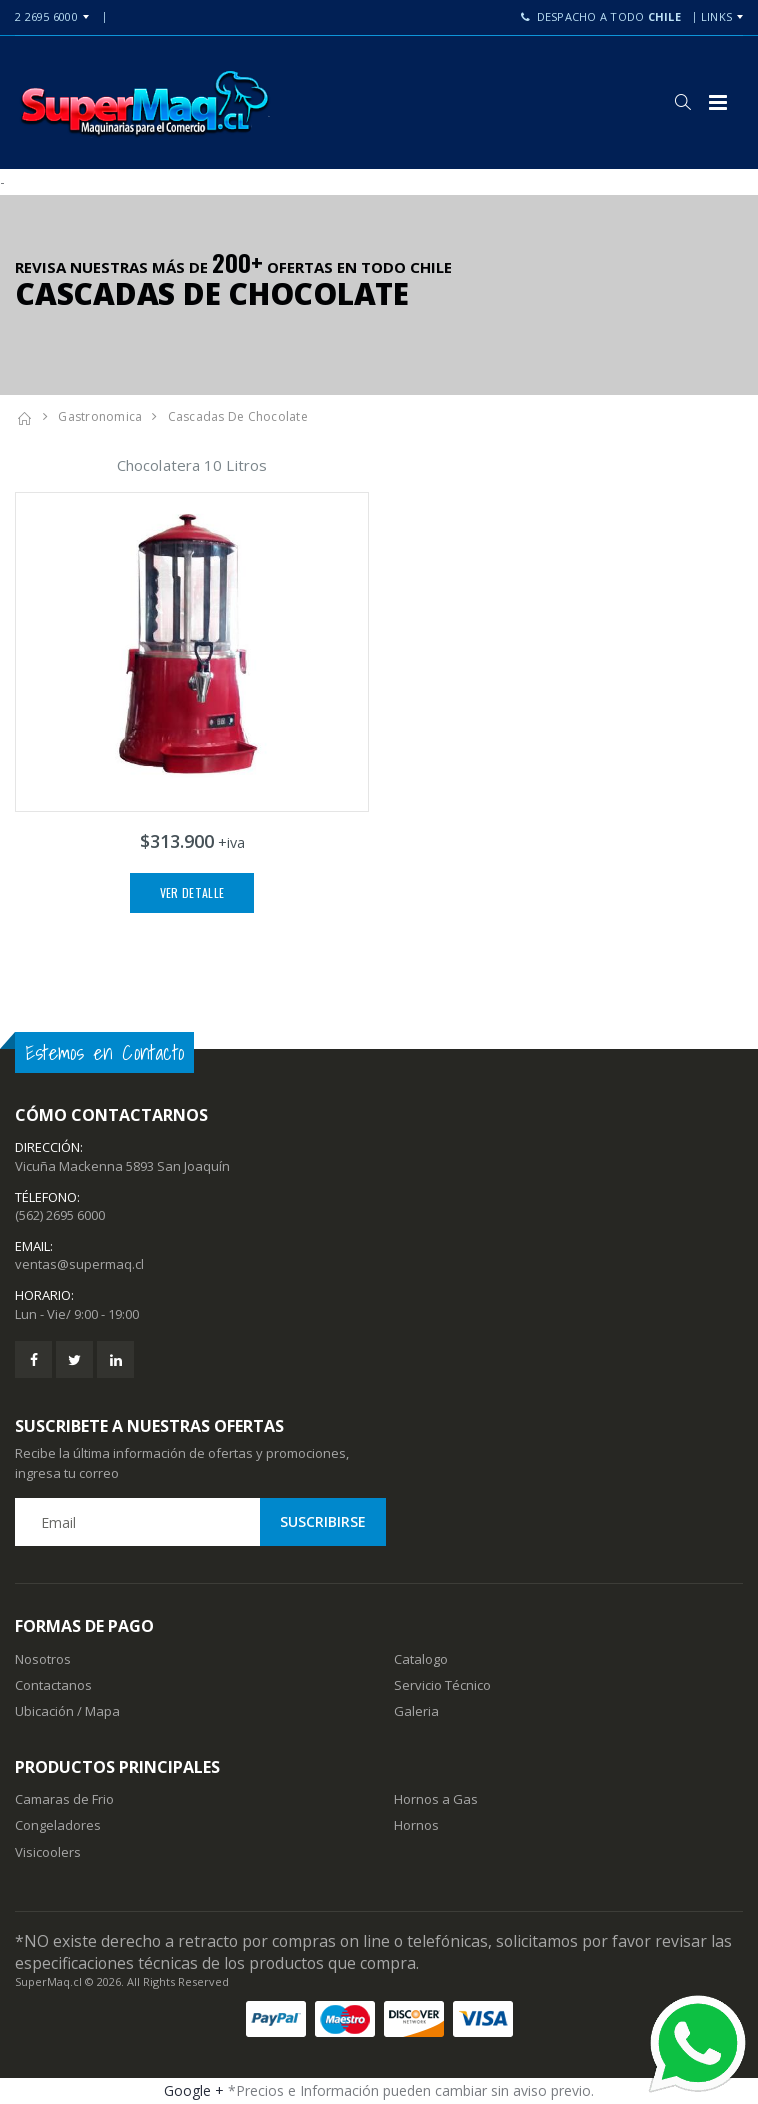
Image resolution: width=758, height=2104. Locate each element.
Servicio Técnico (442, 1685)
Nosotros (43, 1659)
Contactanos (53, 1685)
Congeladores (58, 1825)
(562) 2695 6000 (60, 1215)
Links (716, 16)
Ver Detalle (192, 892)
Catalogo (421, 1659)
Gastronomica (100, 416)
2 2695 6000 (46, 16)
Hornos (416, 1825)
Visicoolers (48, 1852)
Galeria (416, 1711)
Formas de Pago (84, 1626)
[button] (682, 102)
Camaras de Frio (64, 1799)
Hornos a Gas (436, 1799)
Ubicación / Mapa (67, 1711)
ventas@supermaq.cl (79, 1264)
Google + (194, 2090)
